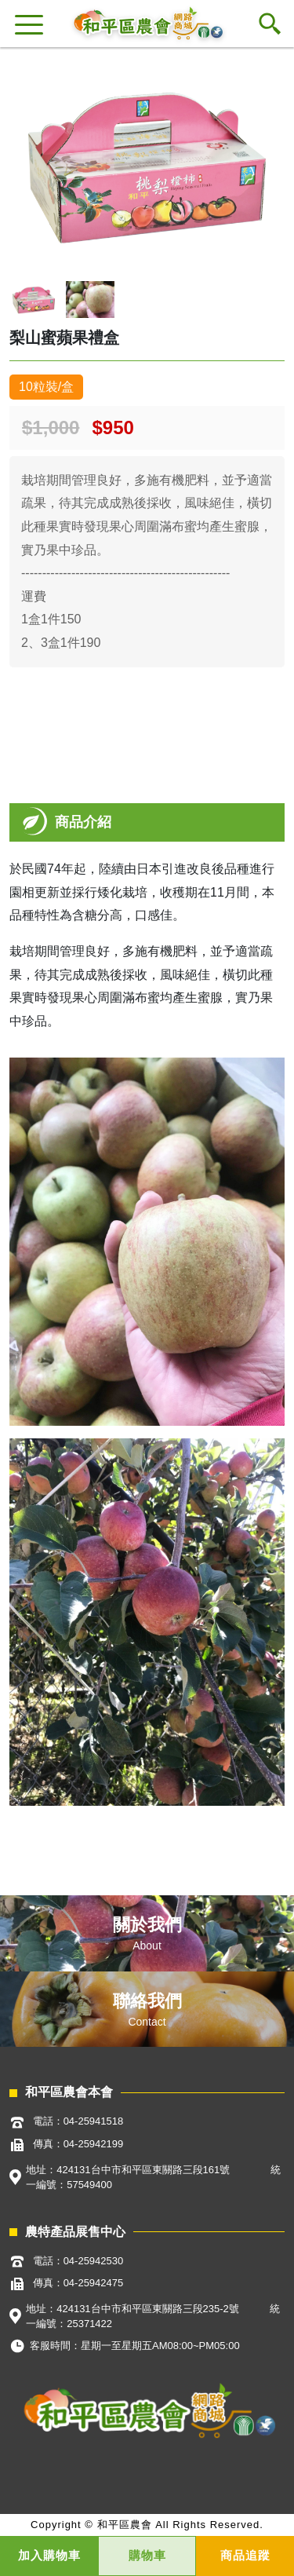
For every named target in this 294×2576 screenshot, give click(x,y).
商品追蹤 (245, 2555)
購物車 (147, 2555)
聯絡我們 (147, 2001)
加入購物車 (49, 2555)
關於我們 (147, 1925)
